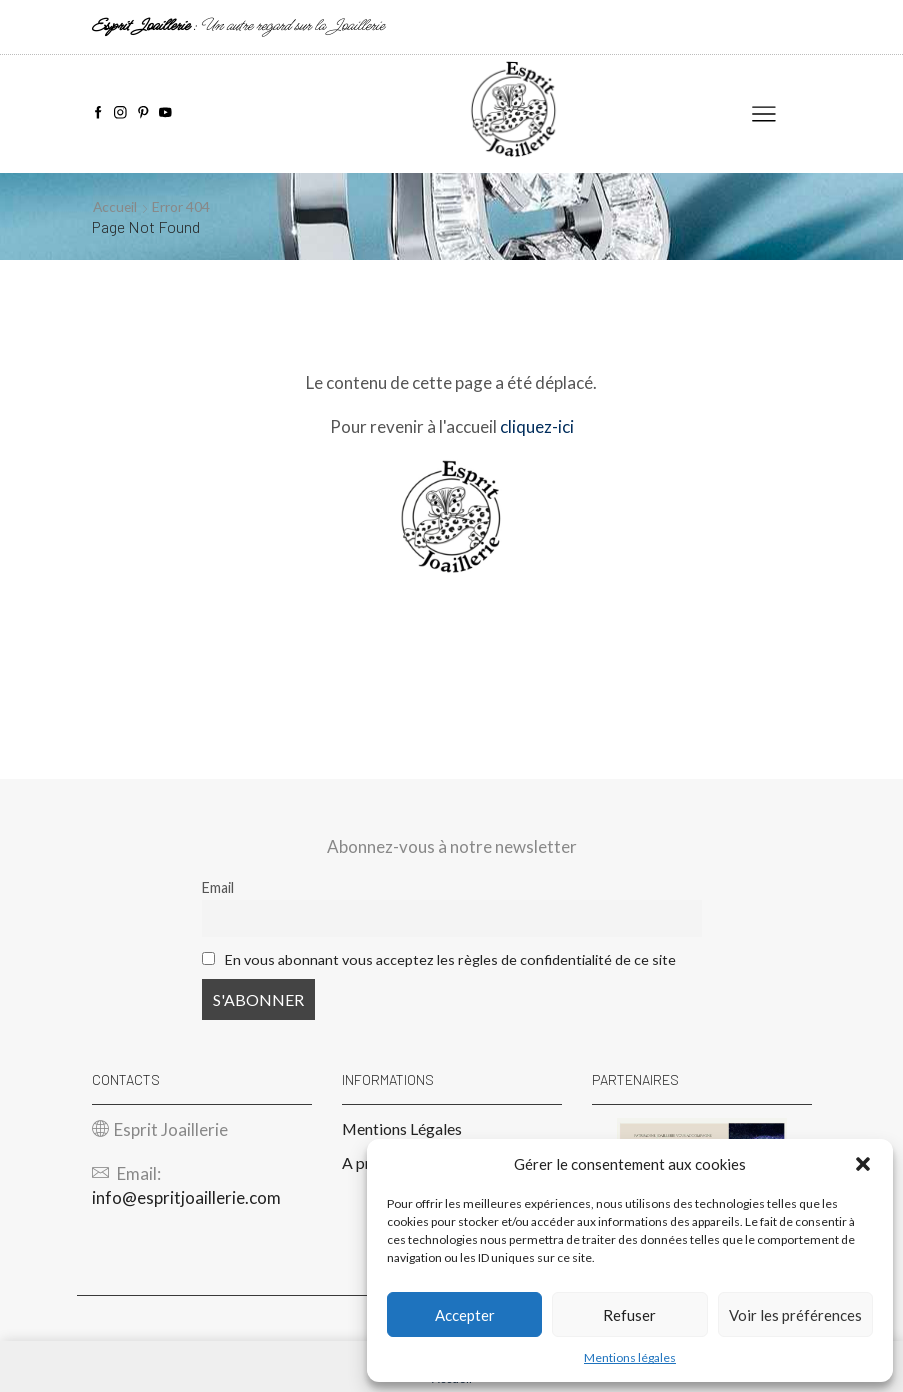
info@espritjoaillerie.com (186, 1197)
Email (218, 887)
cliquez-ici (537, 426)
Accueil (116, 206)
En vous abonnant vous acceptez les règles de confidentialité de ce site (450, 959)
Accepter (465, 1315)
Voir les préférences (795, 1315)
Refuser (629, 1315)
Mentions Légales (402, 1128)
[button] (863, 1164)
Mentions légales (630, 1357)
